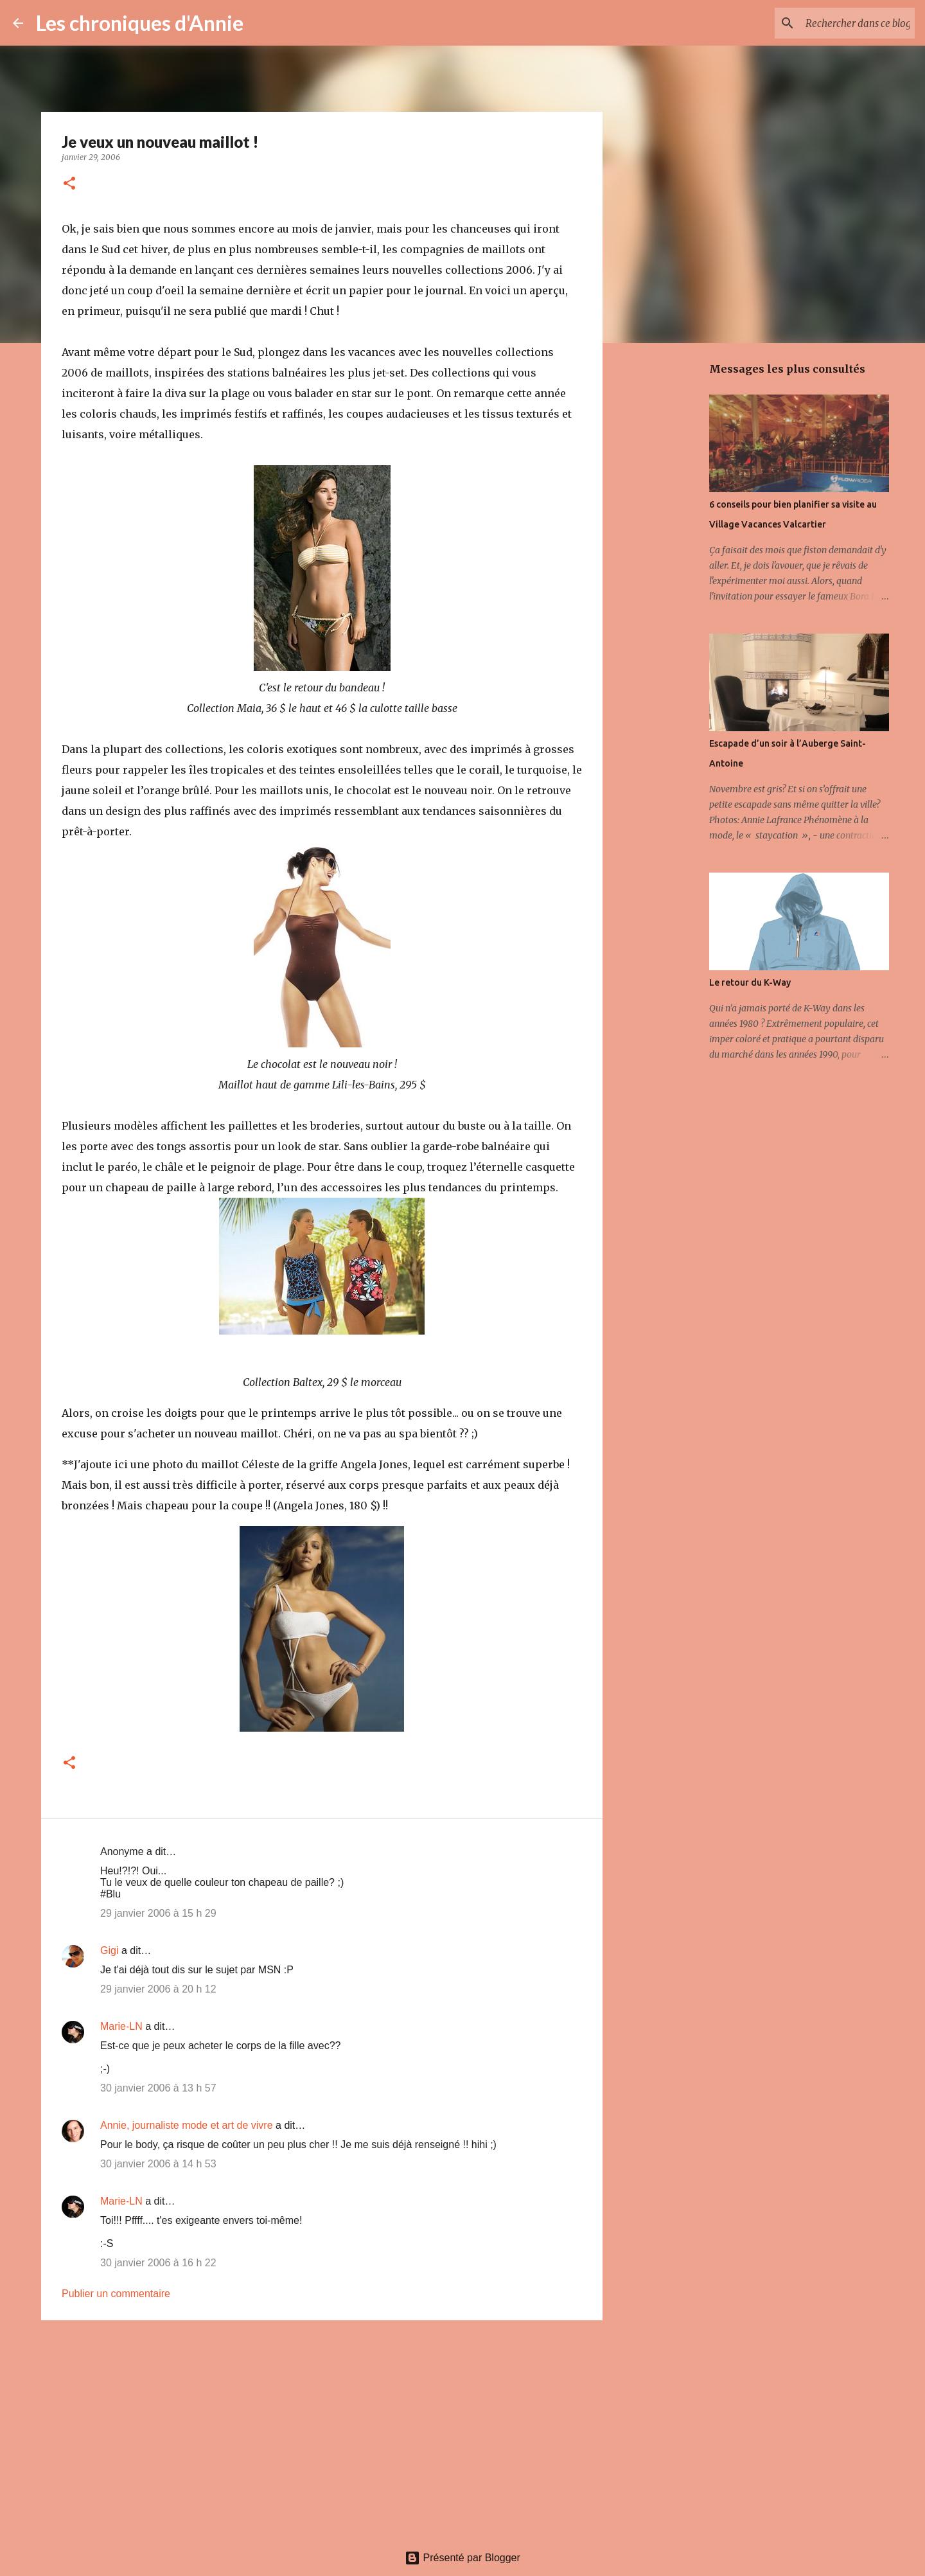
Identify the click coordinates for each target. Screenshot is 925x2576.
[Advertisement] (322, 2429)
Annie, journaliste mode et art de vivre (186, 2125)
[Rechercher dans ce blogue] (847, 23)
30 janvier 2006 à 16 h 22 (158, 2262)
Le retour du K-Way (750, 982)
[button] (69, 184)
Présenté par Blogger (462, 2557)
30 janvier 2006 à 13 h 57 (158, 2088)
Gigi (109, 1950)
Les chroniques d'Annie (139, 22)
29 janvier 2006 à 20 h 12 (158, 1989)
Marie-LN (121, 2026)
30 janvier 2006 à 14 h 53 (158, 2163)
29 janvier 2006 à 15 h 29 (158, 1913)
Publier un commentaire (116, 2293)
